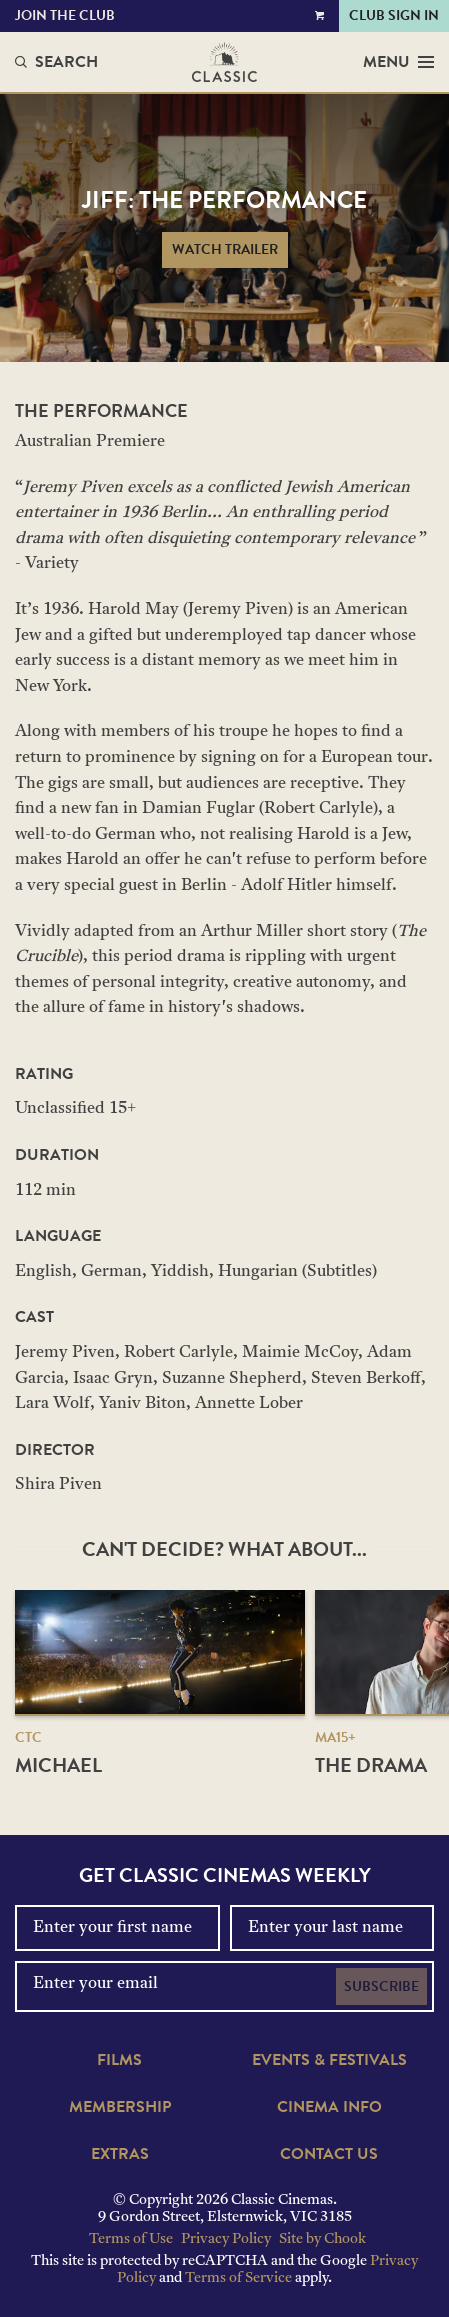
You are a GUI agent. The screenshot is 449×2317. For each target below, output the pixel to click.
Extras (120, 2154)
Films (119, 2060)
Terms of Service (238, 2278)
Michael (58, 1765)
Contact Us (329, 2154)
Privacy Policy (226, 2239)
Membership (120, 2107)
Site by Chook (322, 2239)
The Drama (371, 1765)
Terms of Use (131, 2239)
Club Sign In (394, 15)
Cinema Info (329, 2107)
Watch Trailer (225, 249)
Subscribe (381, 1986)
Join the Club (65, 15)
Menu (398, 62)
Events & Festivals (329, 2060)
